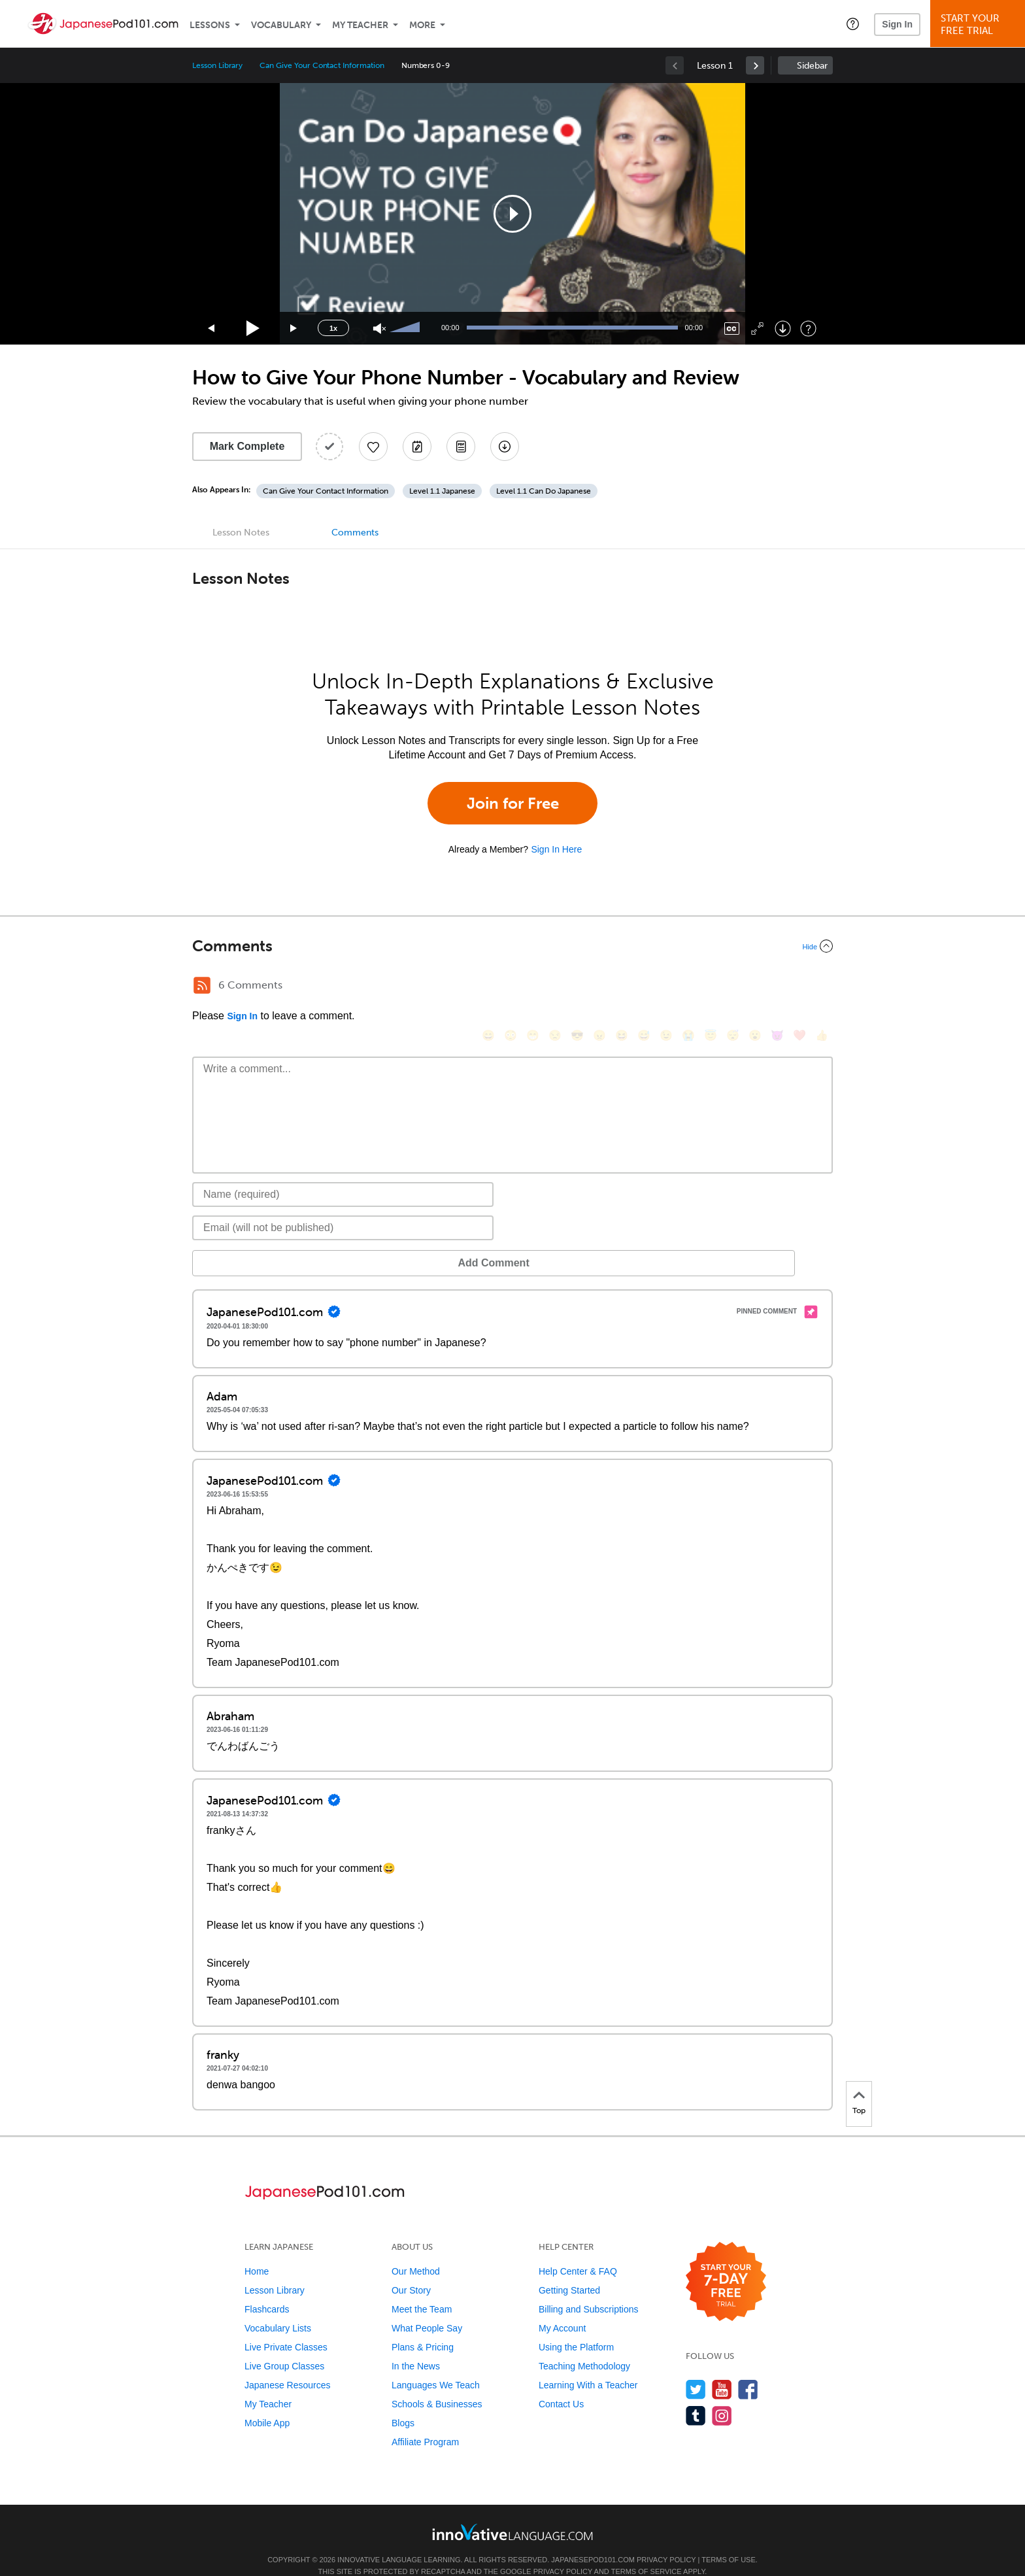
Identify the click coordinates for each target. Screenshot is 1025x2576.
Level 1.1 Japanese (442, 491)
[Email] (343, 1208)
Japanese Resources (287, 2365)
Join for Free (513, 803)
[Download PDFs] (460, 446)
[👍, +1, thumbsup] (822, 987)
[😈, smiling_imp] (777, 987)
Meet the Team (422, 2289)
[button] (852, 23)
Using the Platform (576, 2327)
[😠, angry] (599, 987)
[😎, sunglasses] (577, 987)
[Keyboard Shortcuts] (808, 328)
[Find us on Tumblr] (696, 2396)
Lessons (210, 25)
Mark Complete (247, 446)
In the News (416, 2346)
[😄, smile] (488, 987)
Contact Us (561, 2384)
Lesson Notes (240, 532)
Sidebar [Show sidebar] (812, 65)
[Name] (343, 1174)
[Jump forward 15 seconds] (294, 328)
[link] (755, 65)
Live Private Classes (286, 2327)
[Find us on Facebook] (748, 2370)
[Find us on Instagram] (722, 2396)
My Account (562, 2308)
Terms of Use (728, 2540)
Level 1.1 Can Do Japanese (543, 491)
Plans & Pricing (423, 2327)
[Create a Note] (417, 446)
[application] (512, 214)
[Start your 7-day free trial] (726, 2262)
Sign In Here (556, 849)
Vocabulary (281, 25)
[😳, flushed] (510, 987)
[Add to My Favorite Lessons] (373, 446)
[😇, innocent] (710, 987)
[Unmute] (379, 328)
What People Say (427, 2308)
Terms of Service (646, 2552)
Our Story (411, 2270)
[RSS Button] (202, 985)
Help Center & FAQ (578, 2251)
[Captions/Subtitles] (732, 328)
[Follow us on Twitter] (696, 2370)
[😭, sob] (688, 987)
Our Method (416, 2251)
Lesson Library (217, 65)
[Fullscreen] (757, 328)
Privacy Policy (666, 2540)
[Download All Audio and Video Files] (504, 446)
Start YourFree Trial (979, 24)
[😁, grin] (533, 987)
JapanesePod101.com (593, 2540)
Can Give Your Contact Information (322, 65)
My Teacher (360, 25)
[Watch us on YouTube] (722, 2370)
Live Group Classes (284, 2346)
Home (256, 2251)
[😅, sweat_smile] (644, 987)
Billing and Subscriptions (589, 2289)
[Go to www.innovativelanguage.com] (512, 2512)
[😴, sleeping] (733, 987)
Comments (354, 532)
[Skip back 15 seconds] (212, 328)
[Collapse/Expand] (512, 946)
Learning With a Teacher (588, 2365)
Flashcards (266, 2289)
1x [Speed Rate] (333, 328)
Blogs (403, 2403)
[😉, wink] (666, 987)
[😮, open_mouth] (755, 987)
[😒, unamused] (555, 987)
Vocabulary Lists (277, 2308)
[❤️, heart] (799, 987)
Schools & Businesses (437, 2384)
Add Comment (260, 1243)
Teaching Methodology (584, 2346)
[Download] (783, 328)
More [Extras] (422, 25)
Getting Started (569, 2270)
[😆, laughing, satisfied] (622, 987)
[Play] (253, 328)
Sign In (897, 24)
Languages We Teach (436, 2365)
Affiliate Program (425, 2422)
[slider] (407, 328)
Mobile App (267, 2403)
